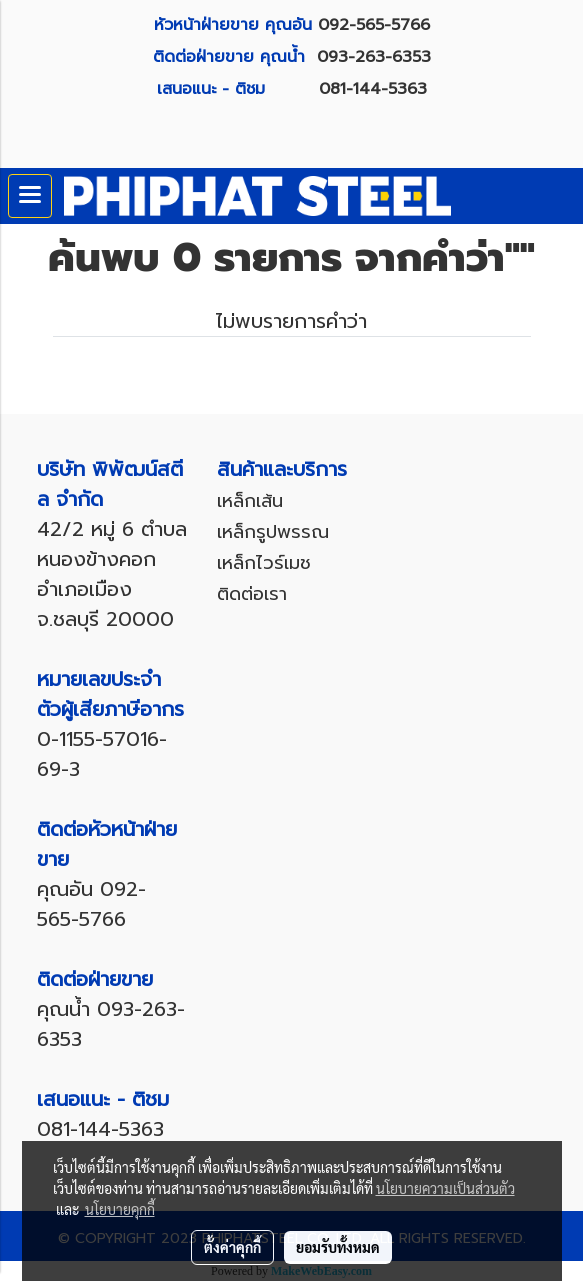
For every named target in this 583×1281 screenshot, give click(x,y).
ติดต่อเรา (252, 594)
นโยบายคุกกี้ (120, 1209)
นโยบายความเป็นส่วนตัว (445, 1188)
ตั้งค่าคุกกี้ (232, 1247)
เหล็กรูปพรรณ (273, 532)
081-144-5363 (373, 89)
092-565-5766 (374, 25)
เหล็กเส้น (250, 501)
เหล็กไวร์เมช (264, 563)
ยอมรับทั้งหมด (338, 1247)
